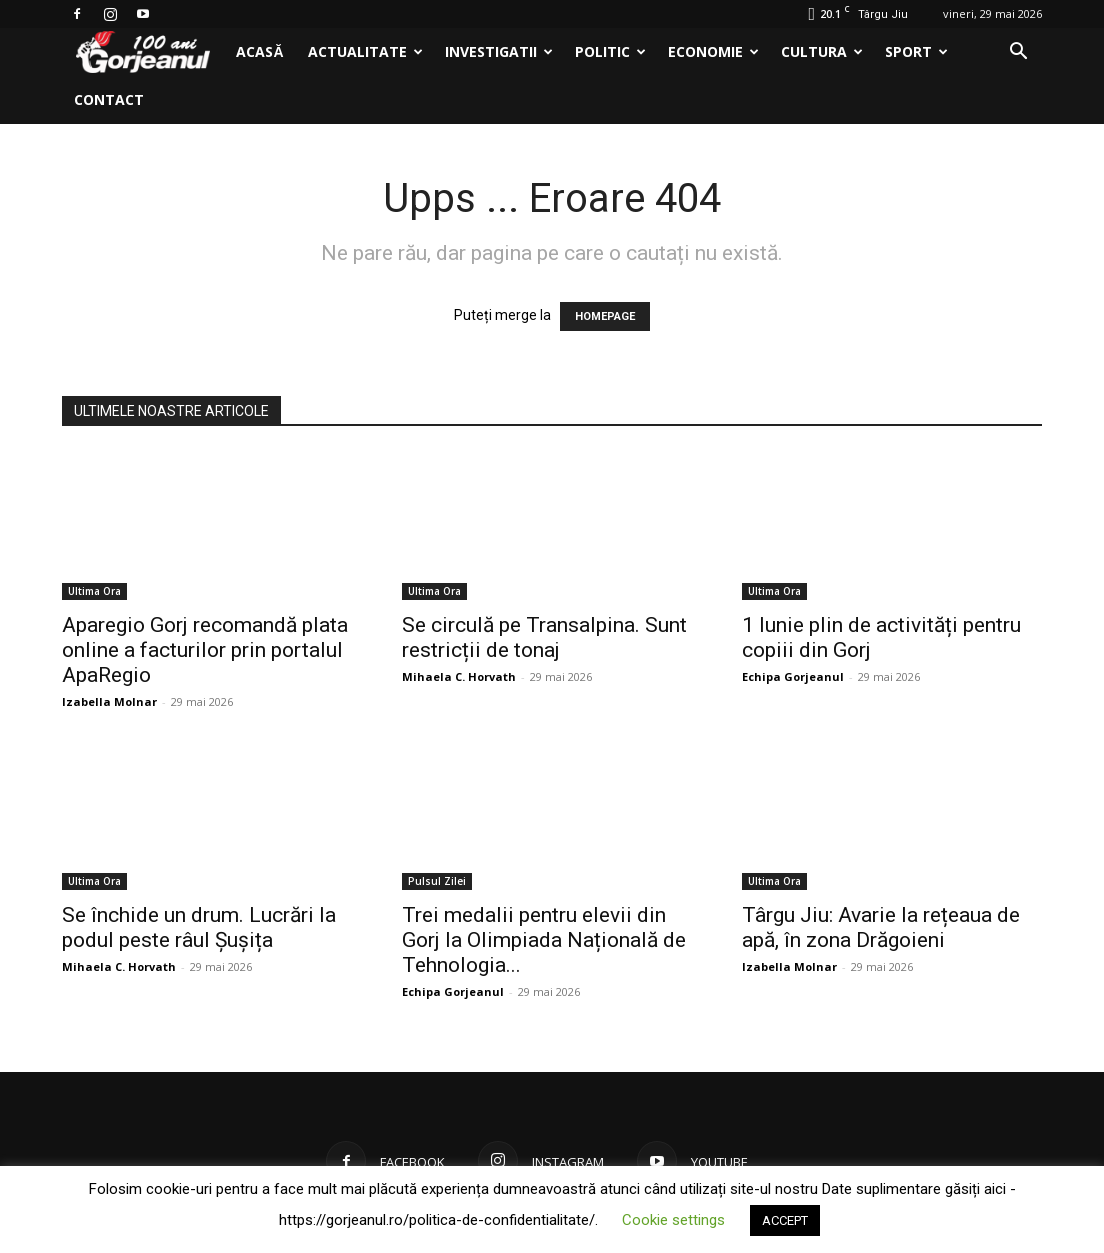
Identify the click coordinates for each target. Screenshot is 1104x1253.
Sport (916, 51)
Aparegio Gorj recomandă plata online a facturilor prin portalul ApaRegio (205, 650)
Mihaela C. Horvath (459, 676)
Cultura (822, 51)
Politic (610, 51)
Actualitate (365, 51)
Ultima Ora (94, 591)
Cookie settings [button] (673, 1220)
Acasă (259, 51)
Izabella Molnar (109, 701)
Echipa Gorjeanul (793, 676)
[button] (1018, 53)
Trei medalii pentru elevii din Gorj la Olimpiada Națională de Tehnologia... (544, 940)
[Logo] (143, 52)
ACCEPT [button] (785, 1220)
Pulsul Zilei (437, 881)
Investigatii (499, 51)
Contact (109, 99)
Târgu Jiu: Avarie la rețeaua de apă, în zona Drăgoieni (881, 927)
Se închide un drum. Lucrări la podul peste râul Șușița (199, 927)
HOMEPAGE (605, 316)
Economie (713, 51)
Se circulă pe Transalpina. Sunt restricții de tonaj (544, 637)
